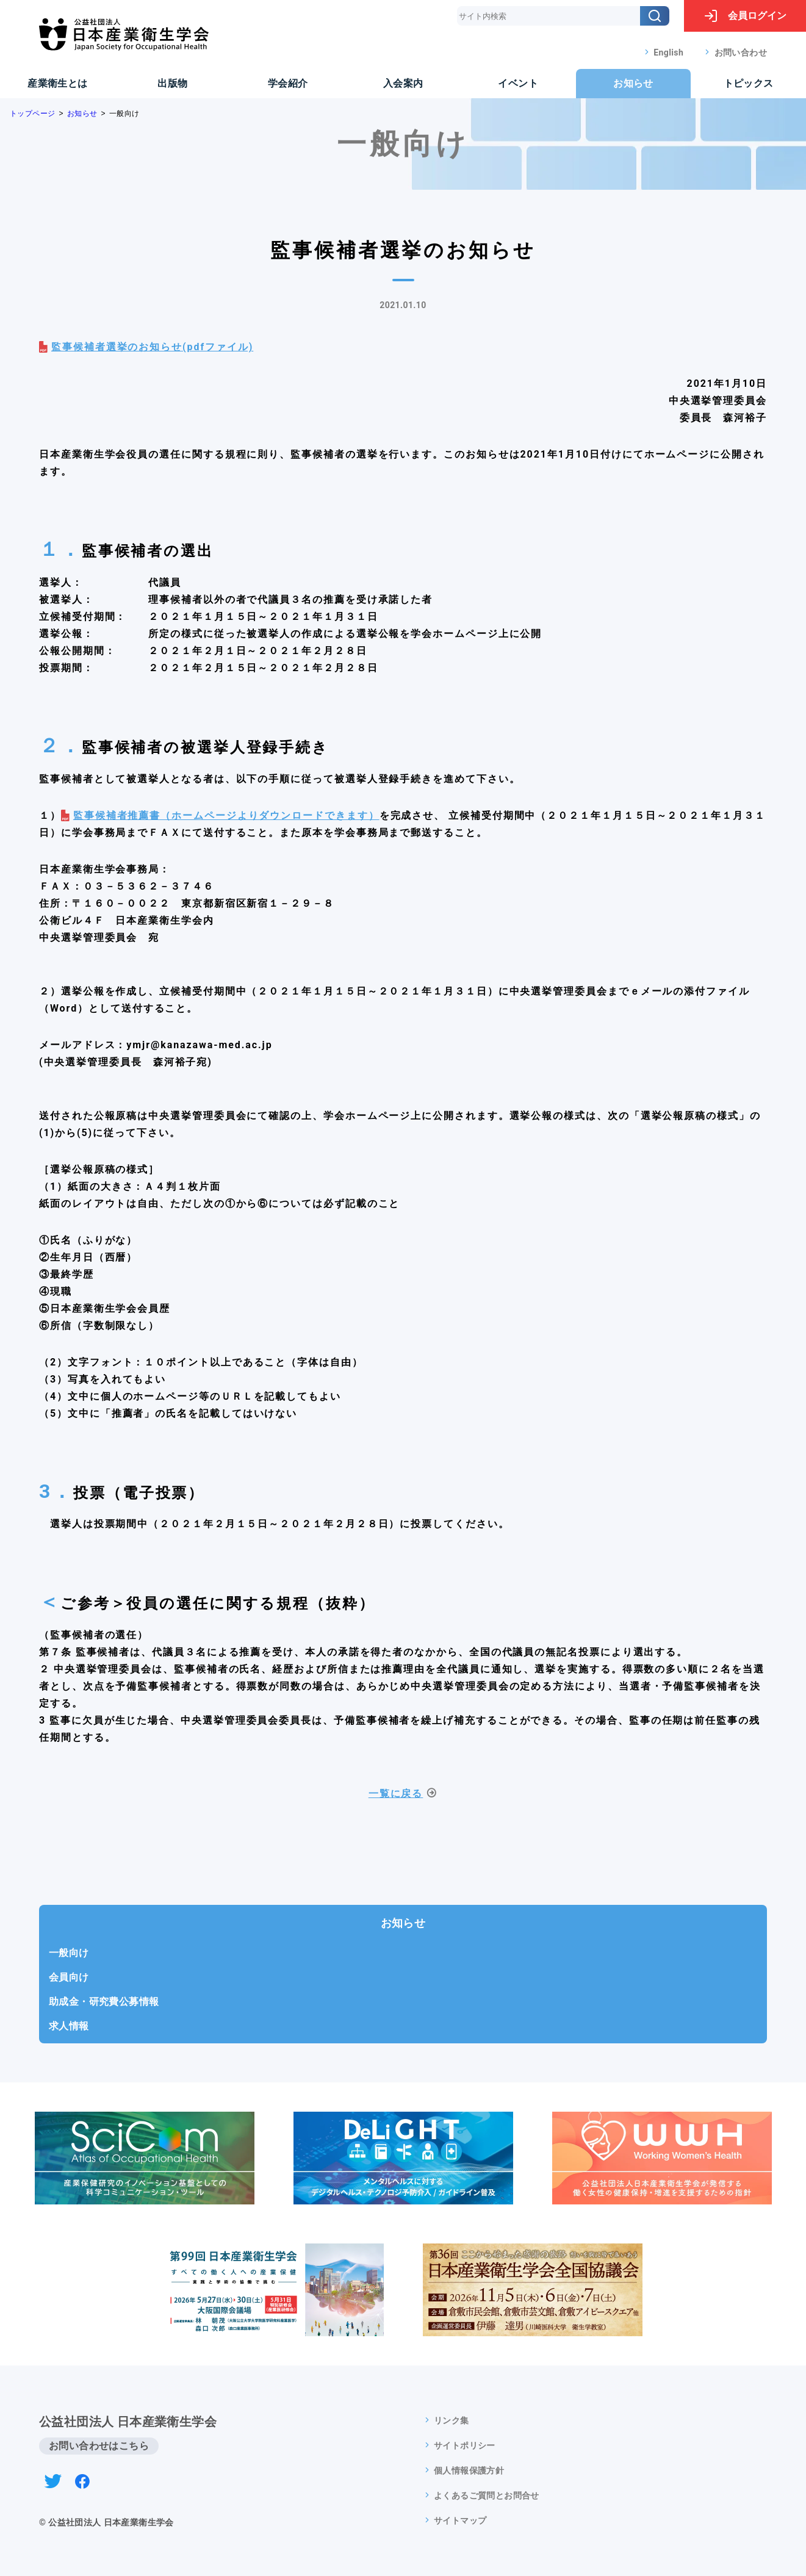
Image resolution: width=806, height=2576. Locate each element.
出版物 (172, 83)
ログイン (744, 16)
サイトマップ (460, 2520)
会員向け (69, 1977)
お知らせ (633, 83)
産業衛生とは (57, 83)
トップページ (32, 113)
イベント (518, 83)
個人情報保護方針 (469, 2470)
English (668, 52)
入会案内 (403, 83)
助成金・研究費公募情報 (104, 2001)
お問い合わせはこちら (99, 2446)
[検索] (654, 16)
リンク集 (451, 2420)
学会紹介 (288, 83)
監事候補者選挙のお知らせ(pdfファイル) (152, 347)
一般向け (69, 1953)
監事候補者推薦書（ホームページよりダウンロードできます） (226, 815)
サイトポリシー (464, 2445)
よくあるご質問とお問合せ (486, 2495)
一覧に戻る (396, 1793)
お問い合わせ (740, 52)
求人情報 (69, 2026)
